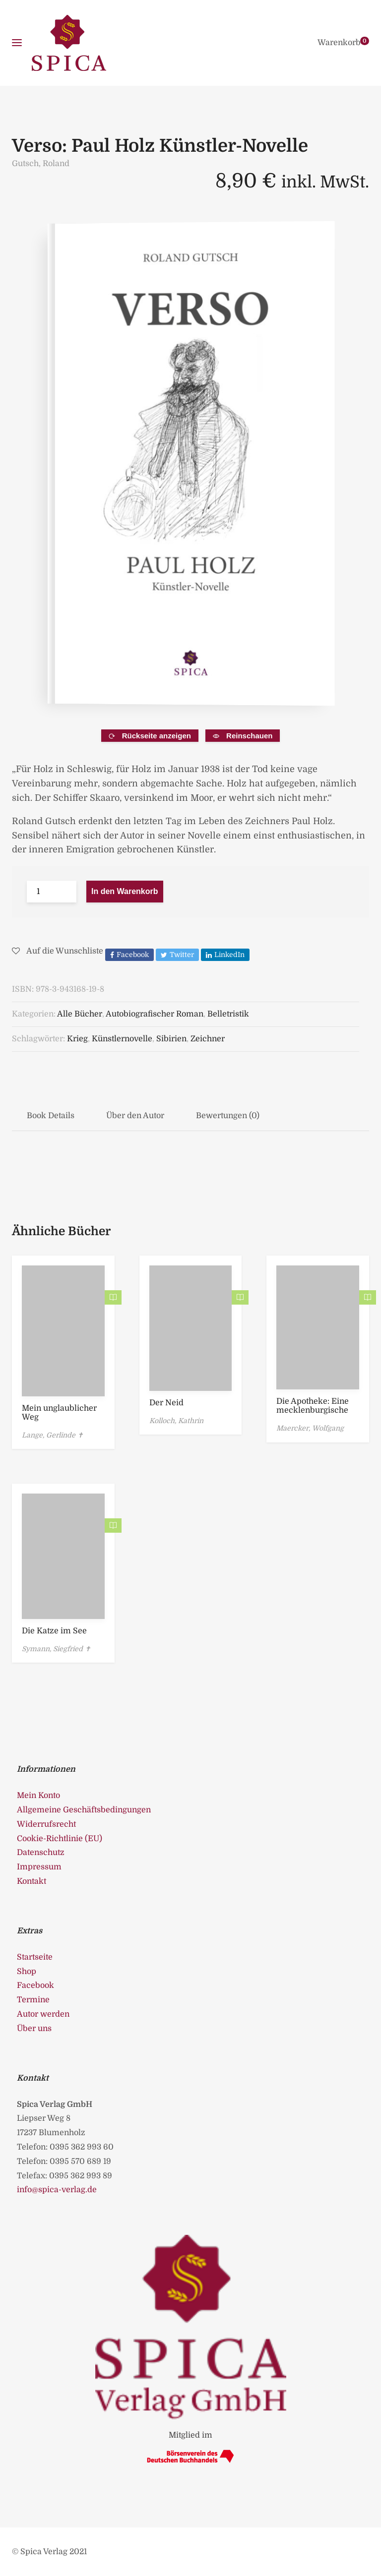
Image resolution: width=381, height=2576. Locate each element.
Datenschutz (40, 1852)
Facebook (35, 1985)
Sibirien (171, 1038)
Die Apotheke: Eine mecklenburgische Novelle (312, 1410)
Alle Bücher (79, 1014)
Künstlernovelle (122, 1038)
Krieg (77, 1038)
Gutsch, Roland (40, 163)
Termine (33, 1999)
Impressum (39, 1866)
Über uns (34, 2028)
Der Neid (166, 1402)
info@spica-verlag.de (57, 2189)
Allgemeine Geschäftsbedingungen (84, 1809)
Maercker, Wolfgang (310, 1428)
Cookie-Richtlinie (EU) (59, 1838)
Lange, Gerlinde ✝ (52, 1435)
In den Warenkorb (124, 891)
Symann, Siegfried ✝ (56, 1649)
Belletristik (228, 1014)
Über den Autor (135, 1115)
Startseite (35, 1957)
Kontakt (31, 1881)
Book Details (50, 1115)
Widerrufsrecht (46, 1824)
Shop (26, 1971)
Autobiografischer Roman (154, 1014)
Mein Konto (38, 1795)
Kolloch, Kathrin (176, 1421)
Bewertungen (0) (227, 1115)
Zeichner (207, 1038)
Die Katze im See (54, 1630)
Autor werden (43, 2014)
